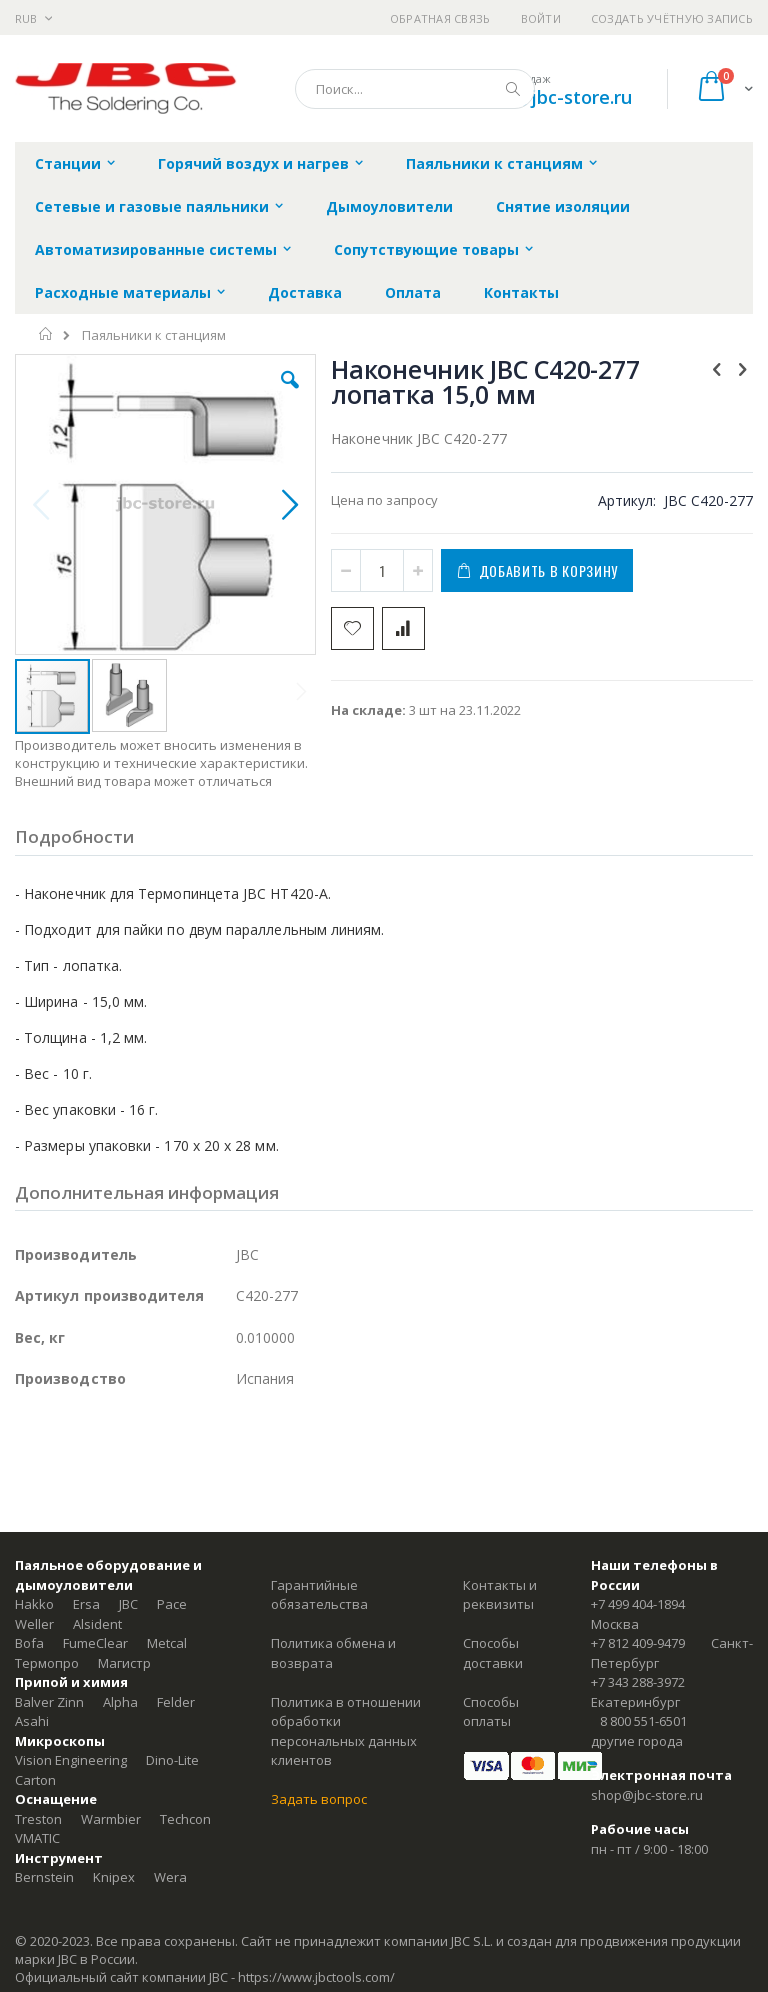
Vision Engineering (71, 1760)
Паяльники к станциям (154, 335)
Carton (35, 1780)
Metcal (167, 1643)
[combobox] (415, 89)
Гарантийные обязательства (319, 1595)
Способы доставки (493, 1653)
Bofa (29, 1643)
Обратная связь (440, 18)
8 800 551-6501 (643, 1721)
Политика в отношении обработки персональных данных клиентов (346, 1731)
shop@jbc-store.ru (552, 97)
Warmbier (111, 1819)
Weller (34, 1624)
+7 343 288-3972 (638, 1682)
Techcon (185, 1819)
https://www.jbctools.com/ (316, 1977)
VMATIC (37, 1838)
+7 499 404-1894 (638, 1604)
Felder (176, 1702)
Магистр (124, 1663)
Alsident (97, 1624)
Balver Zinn (49, 1702)
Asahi (32, 1721)
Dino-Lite (172, 1760)
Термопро (47, 1663)
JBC (128, 1604)
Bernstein (44, 1877)
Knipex (114, 1877)
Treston (38, 1819)
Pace (172, 1604)
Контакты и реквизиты (500, 1595)
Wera (170, 1877)
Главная (46, 334)
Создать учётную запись (672, 18)
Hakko (34, 1604)
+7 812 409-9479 (638, 1643)
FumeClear (95, 1643)
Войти (541, 18)
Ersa (86, 1604)
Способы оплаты (491, 1712)
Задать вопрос (319, 1799)
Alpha (120, 1702)
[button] (290, 395)
